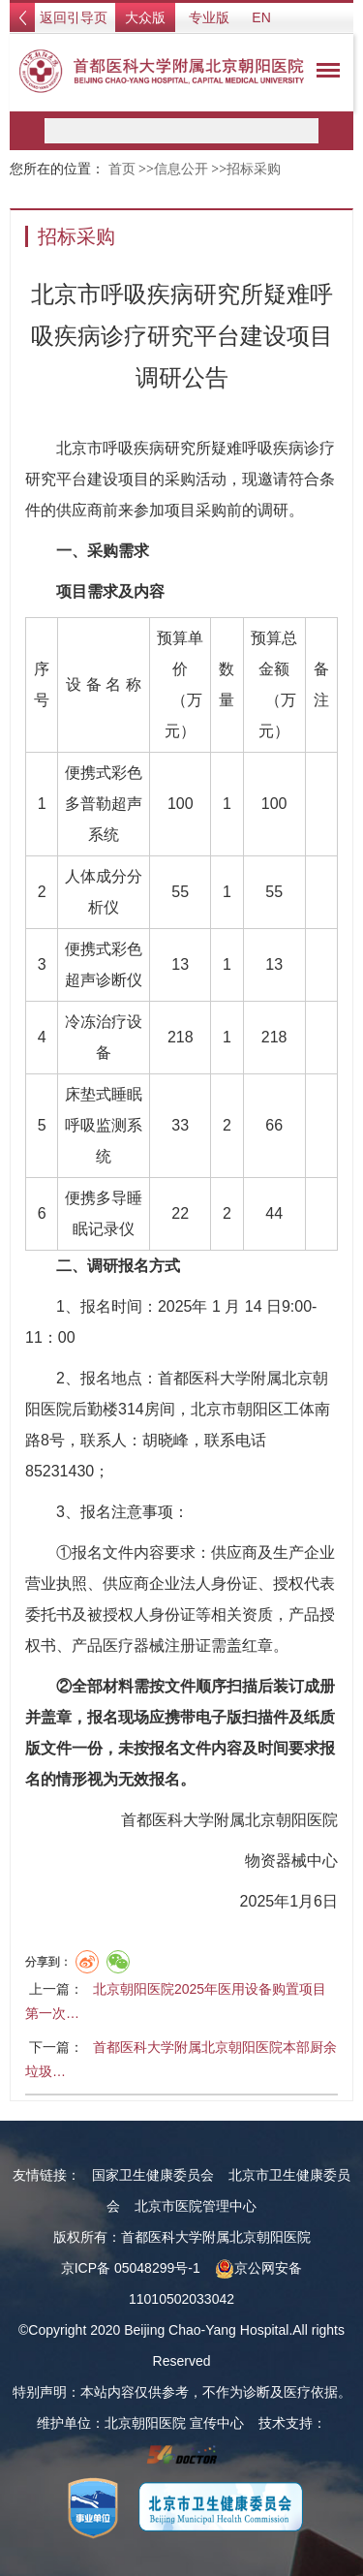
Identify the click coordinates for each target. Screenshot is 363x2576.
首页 (122, 169)
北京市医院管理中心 (196, 2206)
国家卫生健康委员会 (153, 2175)
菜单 (323, 73)
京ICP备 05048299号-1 (130, 2268)
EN (261, 17)
